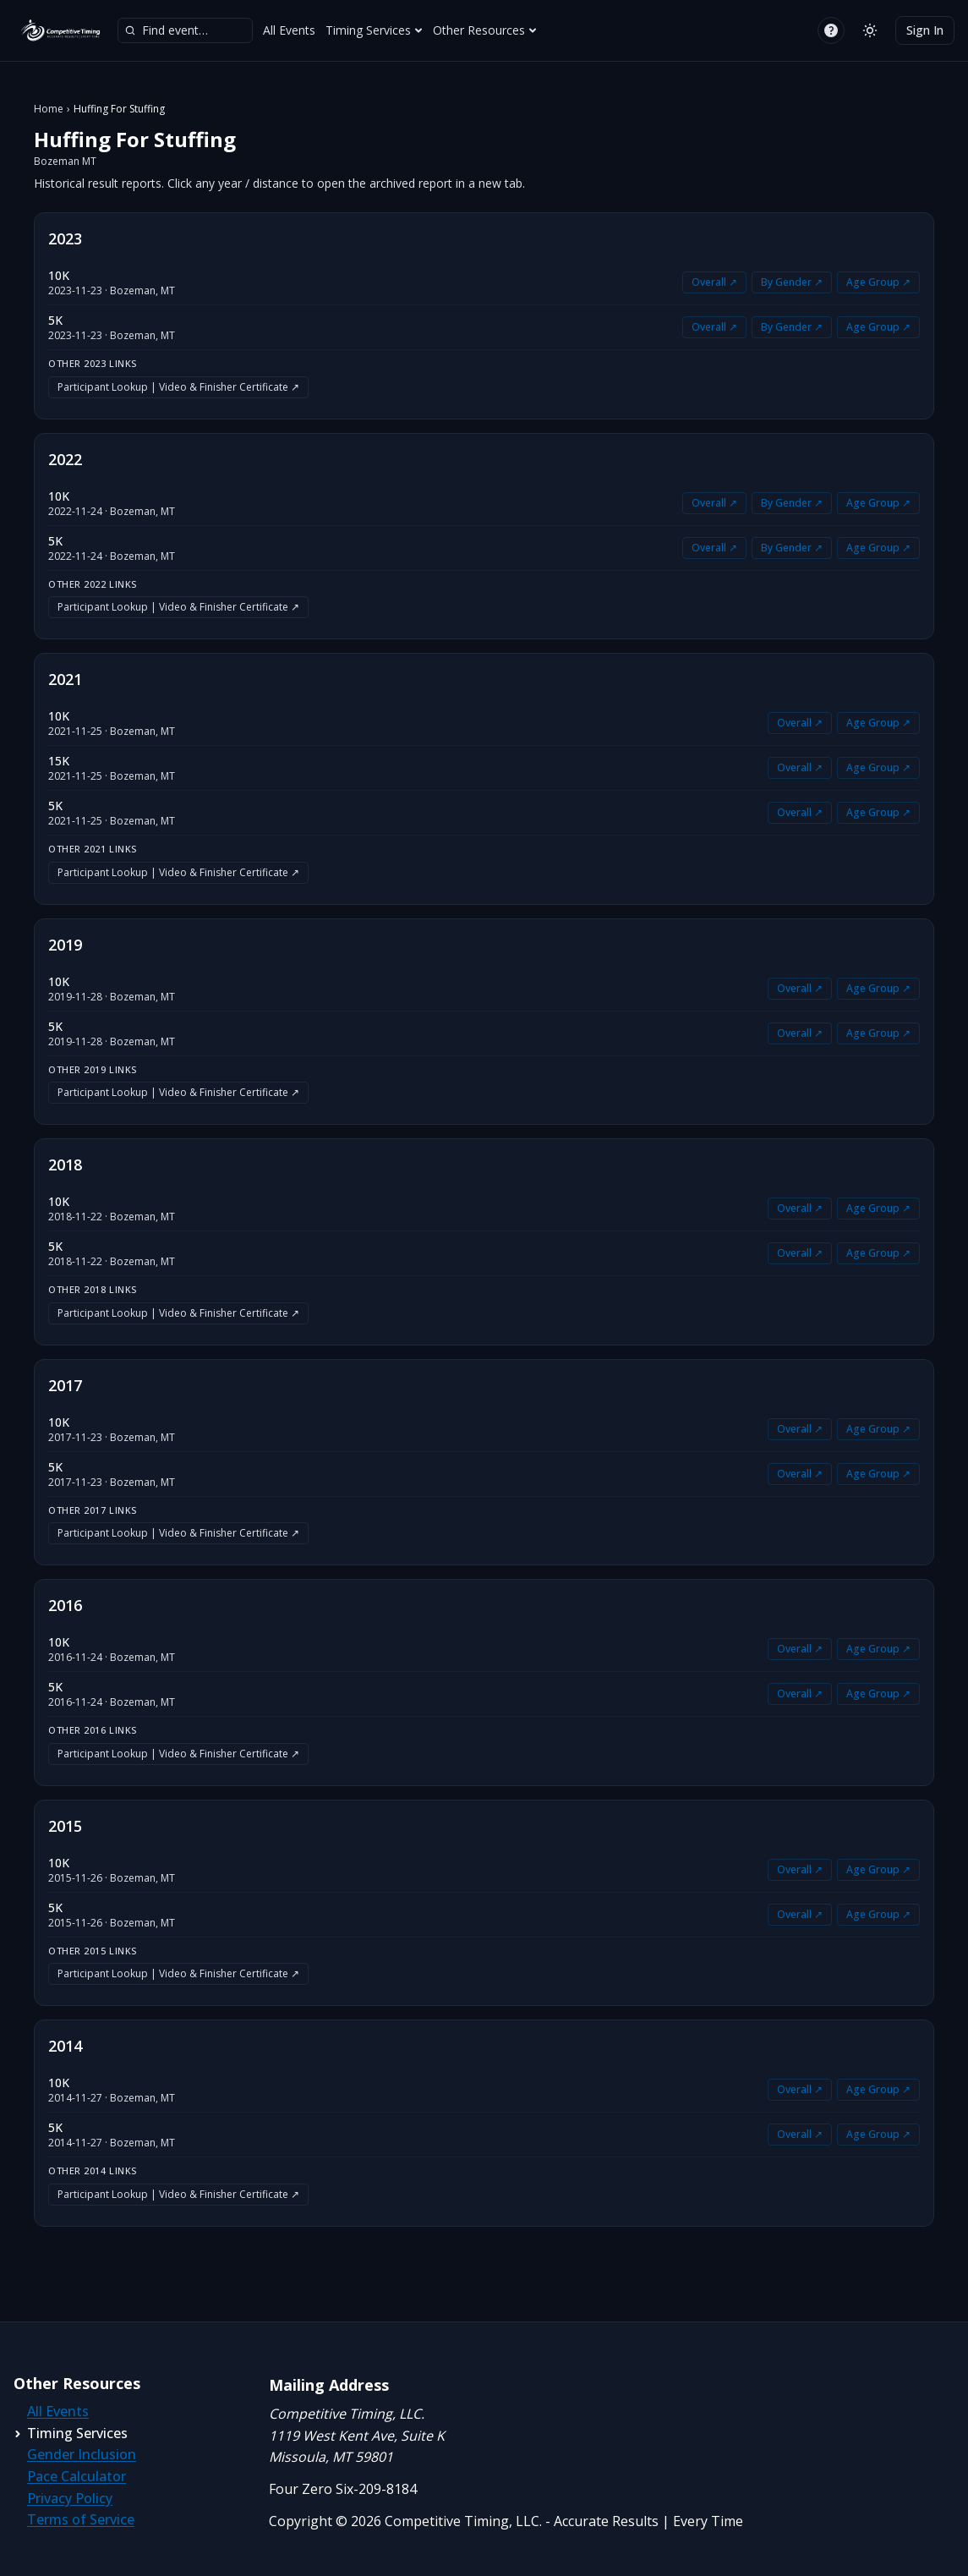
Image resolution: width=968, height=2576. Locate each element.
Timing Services (374, 30)
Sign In (924, 30)
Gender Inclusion (81, 2454)
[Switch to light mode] (870, 30)
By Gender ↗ (792, 282)
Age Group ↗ (878, 282)
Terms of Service (80, 2519)
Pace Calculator (76, 2476)
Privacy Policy (69, 2498)
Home (48, 109)
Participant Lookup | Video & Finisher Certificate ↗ (178, 387)
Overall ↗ (714, 282)
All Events (289, 30)
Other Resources (485, 30)
